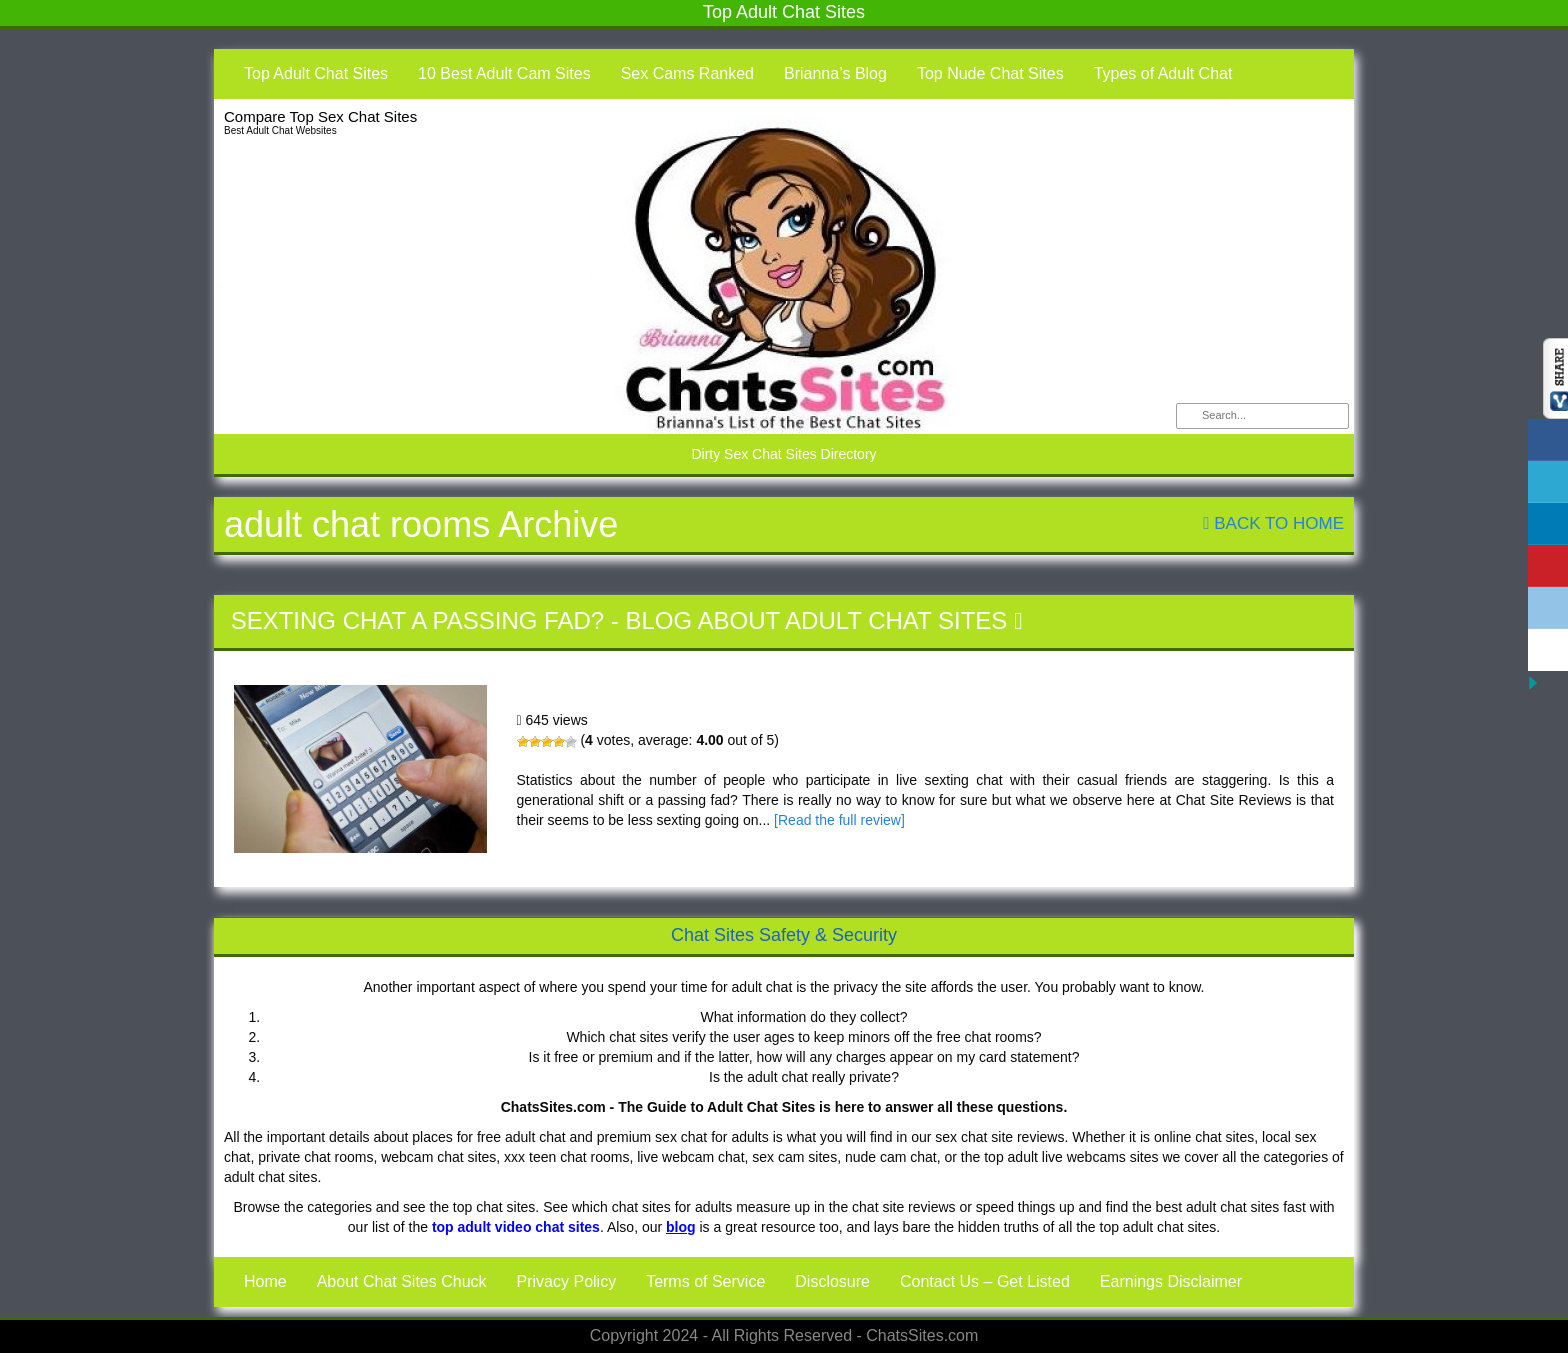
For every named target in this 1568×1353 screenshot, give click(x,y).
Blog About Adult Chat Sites (816, 620)
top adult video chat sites (516, 1227)
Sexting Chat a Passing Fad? (417, 620)
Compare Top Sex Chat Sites (320, 116)
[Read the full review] (839, 820)
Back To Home (1273, 523)
